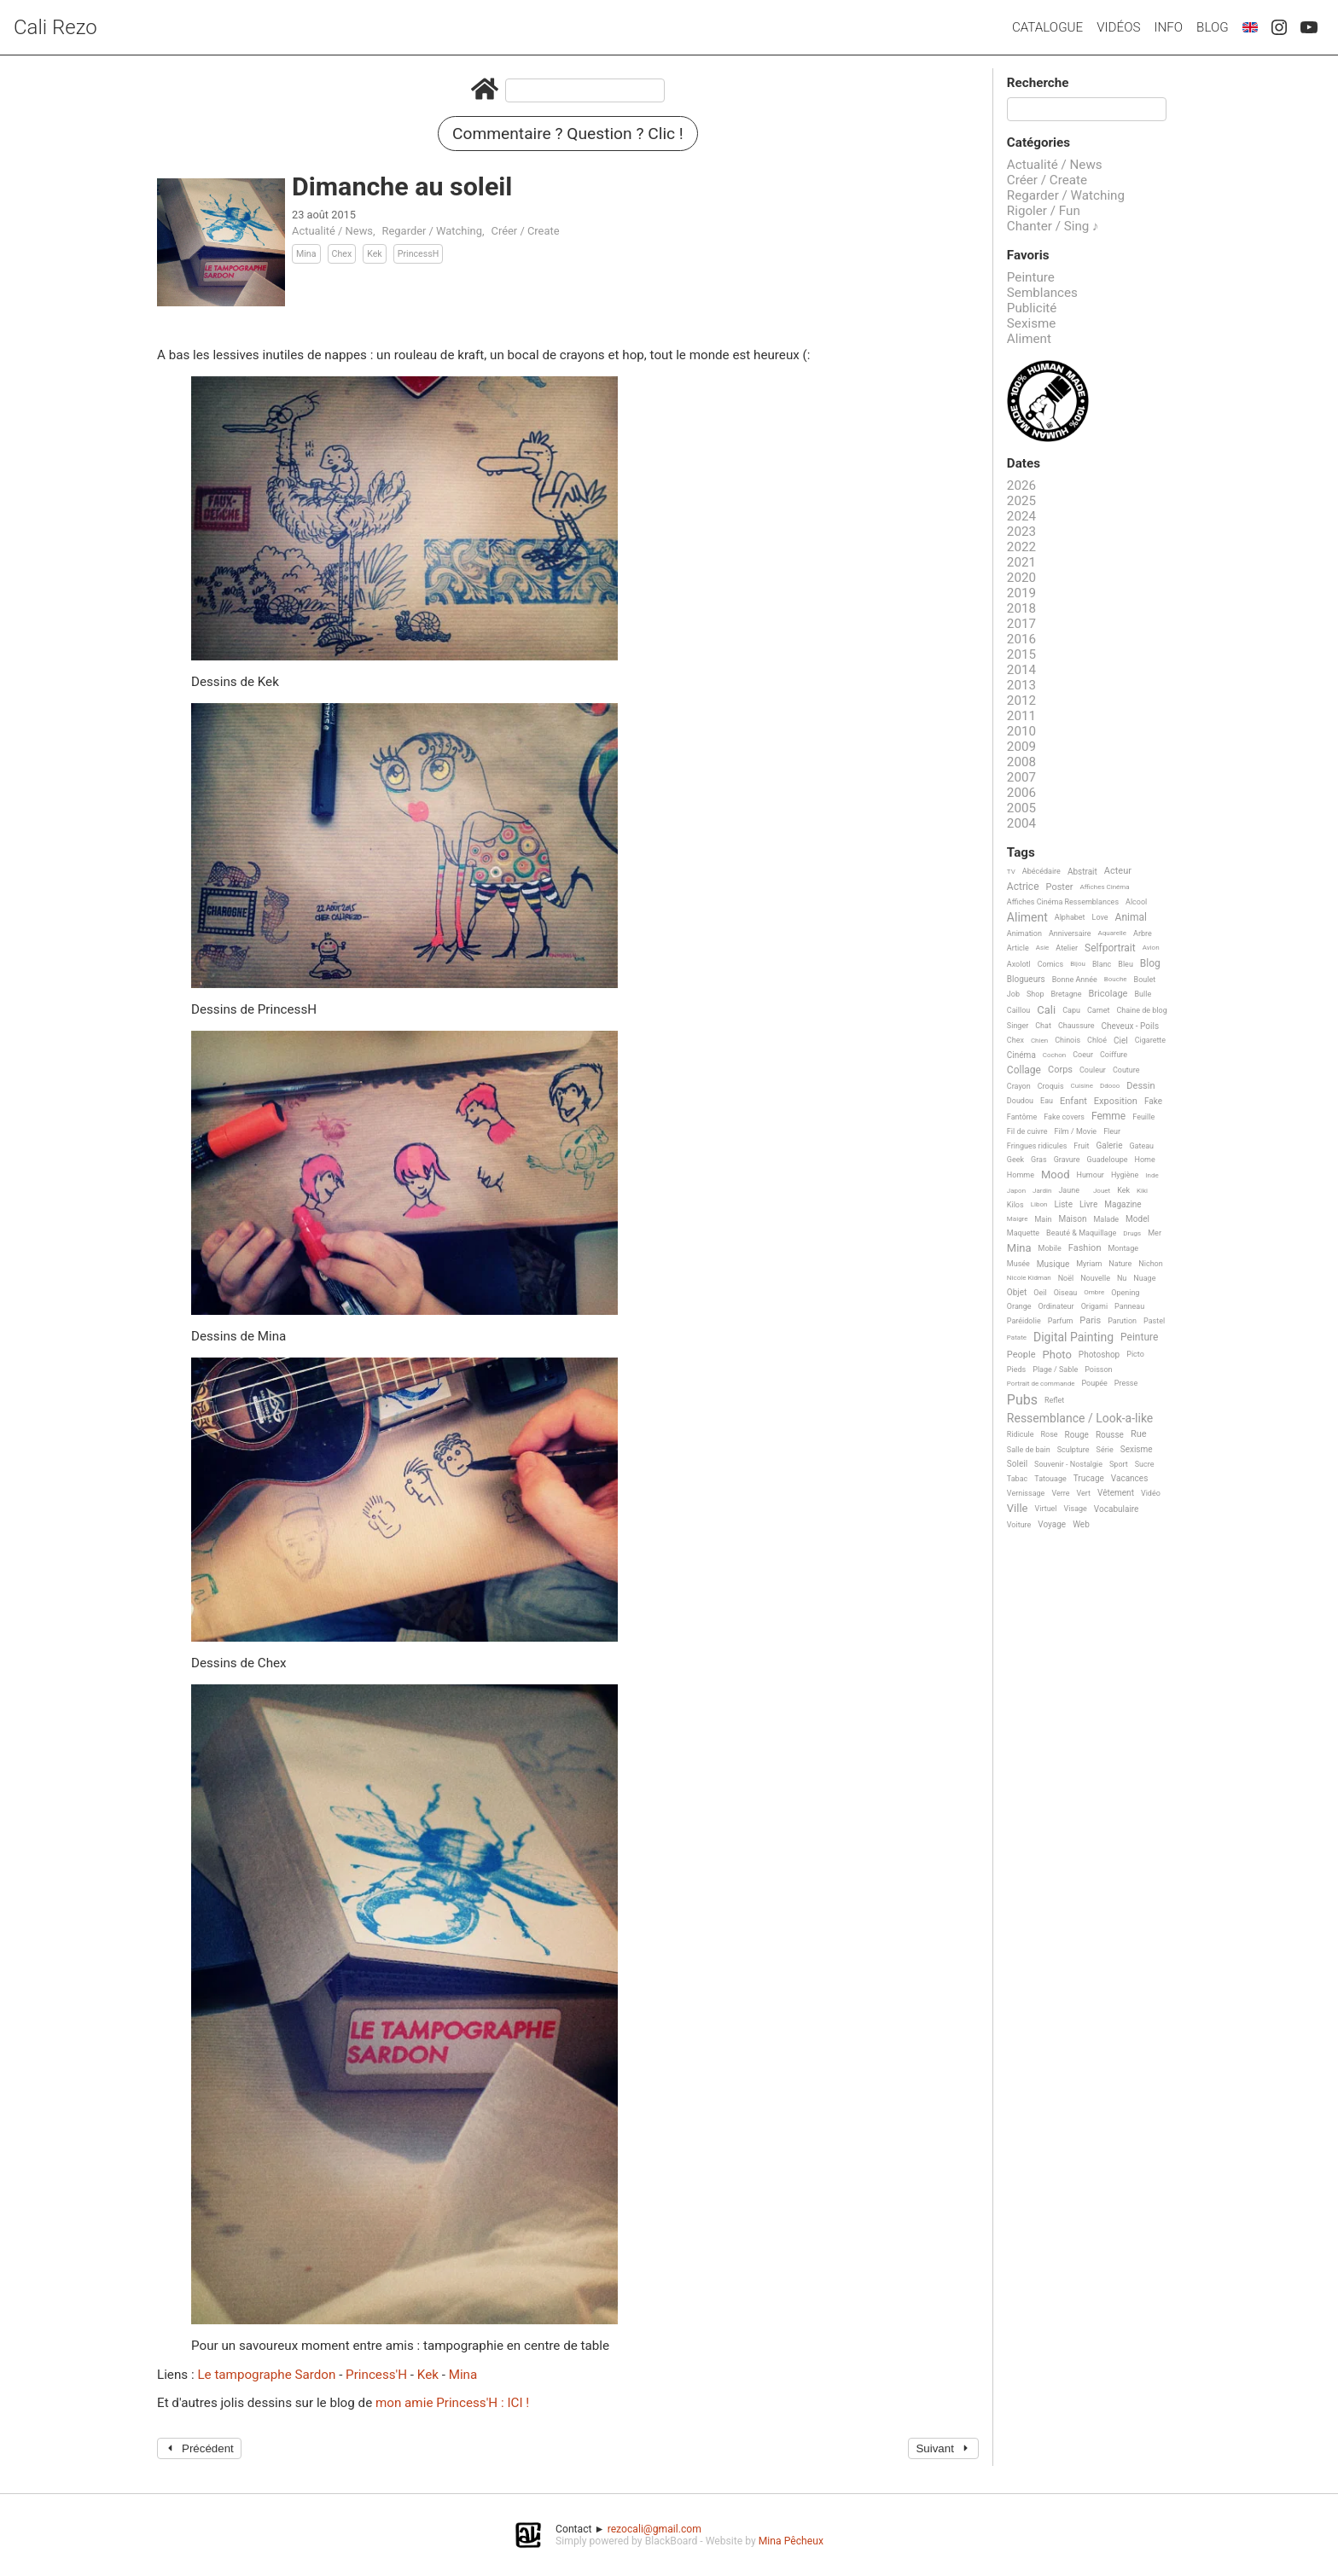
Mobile (1050, 1248)
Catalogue (1047, 27)
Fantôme (1022, 1117)
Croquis (1051, 1086)
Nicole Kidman (1029, 1278)
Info (1168, 27)
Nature (1119, 1263)
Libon (1039, 1204)
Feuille (1143, 1117)
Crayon (1019, 1086)
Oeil (1039, 1292)
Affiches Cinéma (1105, 887)
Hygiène (1124, 1175)
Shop (1035, 994)
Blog (1212, 27)
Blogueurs (1026, 979)
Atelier (1067, 948)
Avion (1151, 948)
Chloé (1097, 1040)
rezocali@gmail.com (654, 2529)
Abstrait (1082, 871)
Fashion (1085, 1248)
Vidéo (1151, 1493)
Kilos (1015, 1204)
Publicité (1032, 308)
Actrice (1023, 887)
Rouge (1077, 1435)
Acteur (1117, 871)
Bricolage (1107, 994)
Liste (1063, 1204)
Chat (1043, 1025)
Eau (1046, 1100)
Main (1043, 1219)
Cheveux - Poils (1131, 1026)
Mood (1055, 1175)
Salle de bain (1028, 1449)
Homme (1020, 1175)
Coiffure (1113, 1054)
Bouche (1115, 979)
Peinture (1031, 277)
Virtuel (1046, 1508)
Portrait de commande (1041, 1384)
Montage (1123, 1248)
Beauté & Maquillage (1081, 1233)
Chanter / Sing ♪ (1053, 226)
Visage (1075, 1508)
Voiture (1019, 1524)
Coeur (1083, 1054)
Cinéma (1021, 1055)
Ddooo (1110, 1086)
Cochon (1054, 1055)
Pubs (1022, 1400)
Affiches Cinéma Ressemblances (1063, 901)
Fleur (1111, 1131)
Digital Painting (1073, 1337)
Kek (374, 253)
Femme (1108, 1116)
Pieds (1016, 1369)
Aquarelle (1112, 933)
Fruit (1081, 1146)
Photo (1057, 1355)
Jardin (1042, 1191)
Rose (1048, 1434)
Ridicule (1020, 1434)
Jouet (1101, 1191)
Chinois (1067, 1040)
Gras (1039, 1159)
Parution (1122, 1320)
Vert (1083, 1493)
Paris (1090, 1321)
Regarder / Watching (432, 230)
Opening (1125, 1292)
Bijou (1077, 964)
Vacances (1129, 1478)
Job (1013, 994)
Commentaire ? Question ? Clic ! (568, 133)
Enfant (1073, 1101)
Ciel (1121, 1040)
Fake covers (1064, 1117)
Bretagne (1066, 994)
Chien (1039, 1041)
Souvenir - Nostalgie (1068, 1464)
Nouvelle (1095, 1278)
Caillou (1018, 1010)
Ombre (1094, 1292)
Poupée (1094, 1383)
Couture (1126, 1070)
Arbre (1142, 933)
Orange (1019, 1306)
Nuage (1144, 1278)
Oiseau (1066, 1292)
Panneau (1129, 1306)
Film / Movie (1075, 1131)
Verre (1060, 1493)
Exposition (1115, 1101)
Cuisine (1082, 1086)
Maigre (1017, 1219)
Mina (306, 253)
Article (1018, 948)
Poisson (1098, 1369)
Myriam (1089, 1263)
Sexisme (1031, 323)
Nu (1121, 1278)
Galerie (1109, 1145)
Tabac (1017, 1478)
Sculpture (1073, 1449)
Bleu (1125, 964)
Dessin (1140, 1086)
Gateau (1141, 1146)
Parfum (1060, 1320)
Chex (342, 253)
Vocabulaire (1116, 1509)
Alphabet (1070, 917)
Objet (1017, 1292)
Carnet (1098, 1010)
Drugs (1132, 1233)
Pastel (1154, 1320)
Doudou (1020, 1100)
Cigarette (1150, 1040)
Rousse (1110, 1435)
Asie (1043, 948)
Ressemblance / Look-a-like (1080, 1418)
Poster (1059, 887)
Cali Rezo (55, 27)
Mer (1154, 1233)
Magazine (1122, 1204)
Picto (1135, 1354)
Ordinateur (1056, 1306)
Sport (1118, 1464)
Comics (1050, 964)
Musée (1018, 1263)
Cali (1046, 1010)
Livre (1088, 1204)
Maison (1072, 1219)
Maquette (1023, 1233)
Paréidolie (1024, 1320)
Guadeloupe (1107, 1159)
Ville (1017, 1508)
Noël (1066, 1278)
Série (1105, 1449)
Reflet (1054, 1400)
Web (1081, 1524)
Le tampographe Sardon (268, 2374)
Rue (1139, 1434)
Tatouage (1050, 1478)
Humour (1089, 1175)
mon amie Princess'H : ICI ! (452, 2402)
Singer (1017, 1025)
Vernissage (1026, 1493)
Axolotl (1019, 964)
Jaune (1068, 1190)
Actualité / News (332, 230)
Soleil (1017, 1464)
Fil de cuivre (1027, 1131)
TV (1011, 872)
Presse (1125, 1383)
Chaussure (1076, 1025)
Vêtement (1115, 1493)
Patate (1017, 1337)
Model (1137, 1219)
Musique (1053, 1264)
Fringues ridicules (1037, 1146)
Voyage (1052, 1524)
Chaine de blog (1141, 1010)
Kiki (1142, 1191)
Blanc (1101, 964)
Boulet (1145, 979)
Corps (1060, 1070)
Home (1145, 1159)
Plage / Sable (1055, 1369)
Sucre (1145, 1464)
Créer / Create (526, 230)
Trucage (1088, 1478)
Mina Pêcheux (791, 2541)
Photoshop (1099, 1354)
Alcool (1136, 901)
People (1021, 1355)
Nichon (1150, 1263)
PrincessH (418, 253)
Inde (1151, 1175)
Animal (1131, 917)
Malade (1106, 1219)
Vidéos (1118, 27)
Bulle (1142, 994)
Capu (1071, 1010)
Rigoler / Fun (1043, 210)
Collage (1024, 1070)
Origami (1094, 1306)
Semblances (1042, 292)
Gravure (1067, 1159)
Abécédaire (1041, 871)
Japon (1016, 1191)
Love (1100, 917)
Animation (1024, 933)
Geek (1015, 1159)
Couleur (1092, 1070)
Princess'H (378, 2374)
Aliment (1029, 338)
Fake (1153, 1101)
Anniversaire (1070, 933)
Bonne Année (1074, 979)
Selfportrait (1110, 948)
